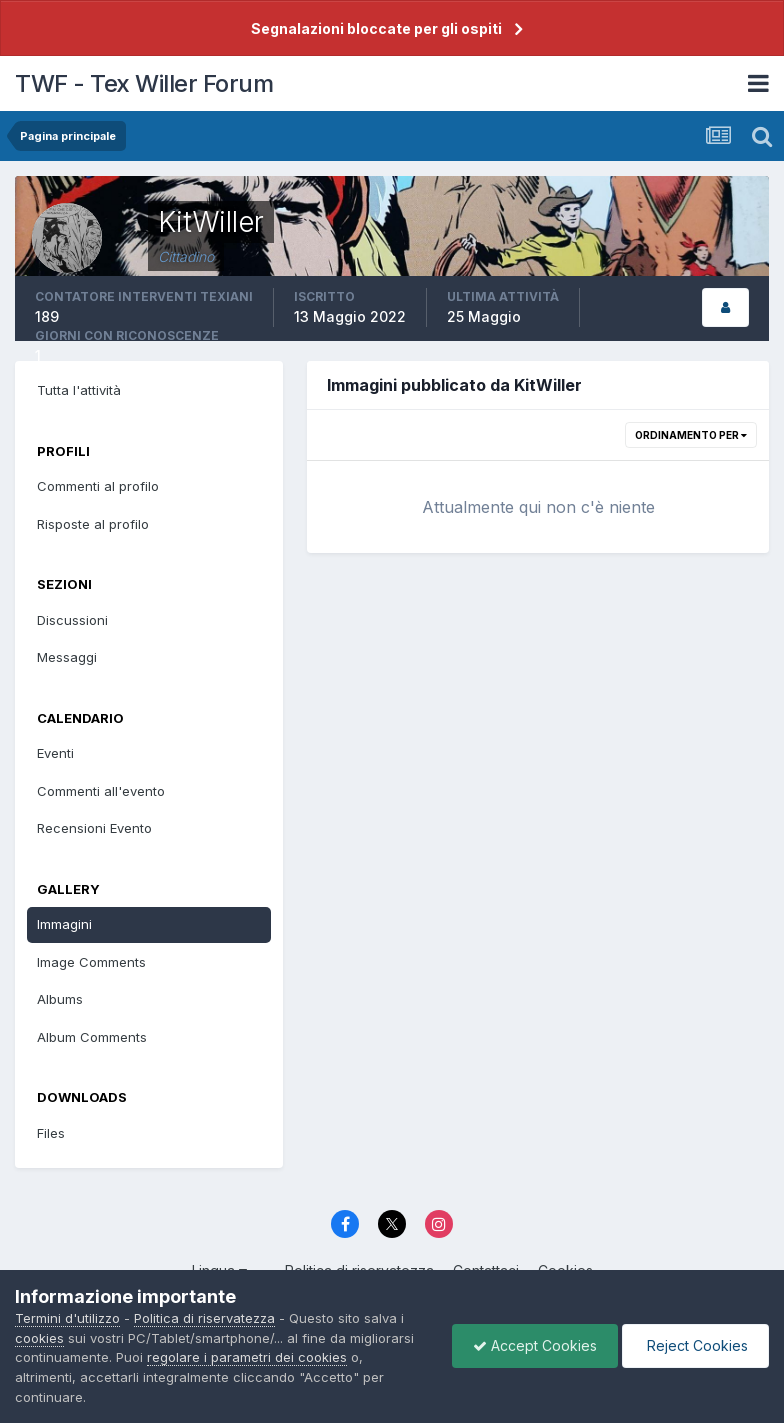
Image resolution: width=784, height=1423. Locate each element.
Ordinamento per (691, 435)
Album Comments (92, 1037)
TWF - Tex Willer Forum (144, 83)
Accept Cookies (535, 1345)
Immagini (64, 924)
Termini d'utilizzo (67, 1318)
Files (51, 1133)
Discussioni (72, 620)
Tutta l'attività (79, 390)
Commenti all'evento (101, 791)
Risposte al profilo (93, 524)
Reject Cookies (695, 1345)
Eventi (55, 753)
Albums (60, 999)
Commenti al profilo (98, 486)
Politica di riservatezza (204, 1318)
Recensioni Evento (94, 828)
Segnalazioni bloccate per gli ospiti (376, 28)
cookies (39, 1338)
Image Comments (91, 962)
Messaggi (67, 657)
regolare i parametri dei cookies (247, 1357)
